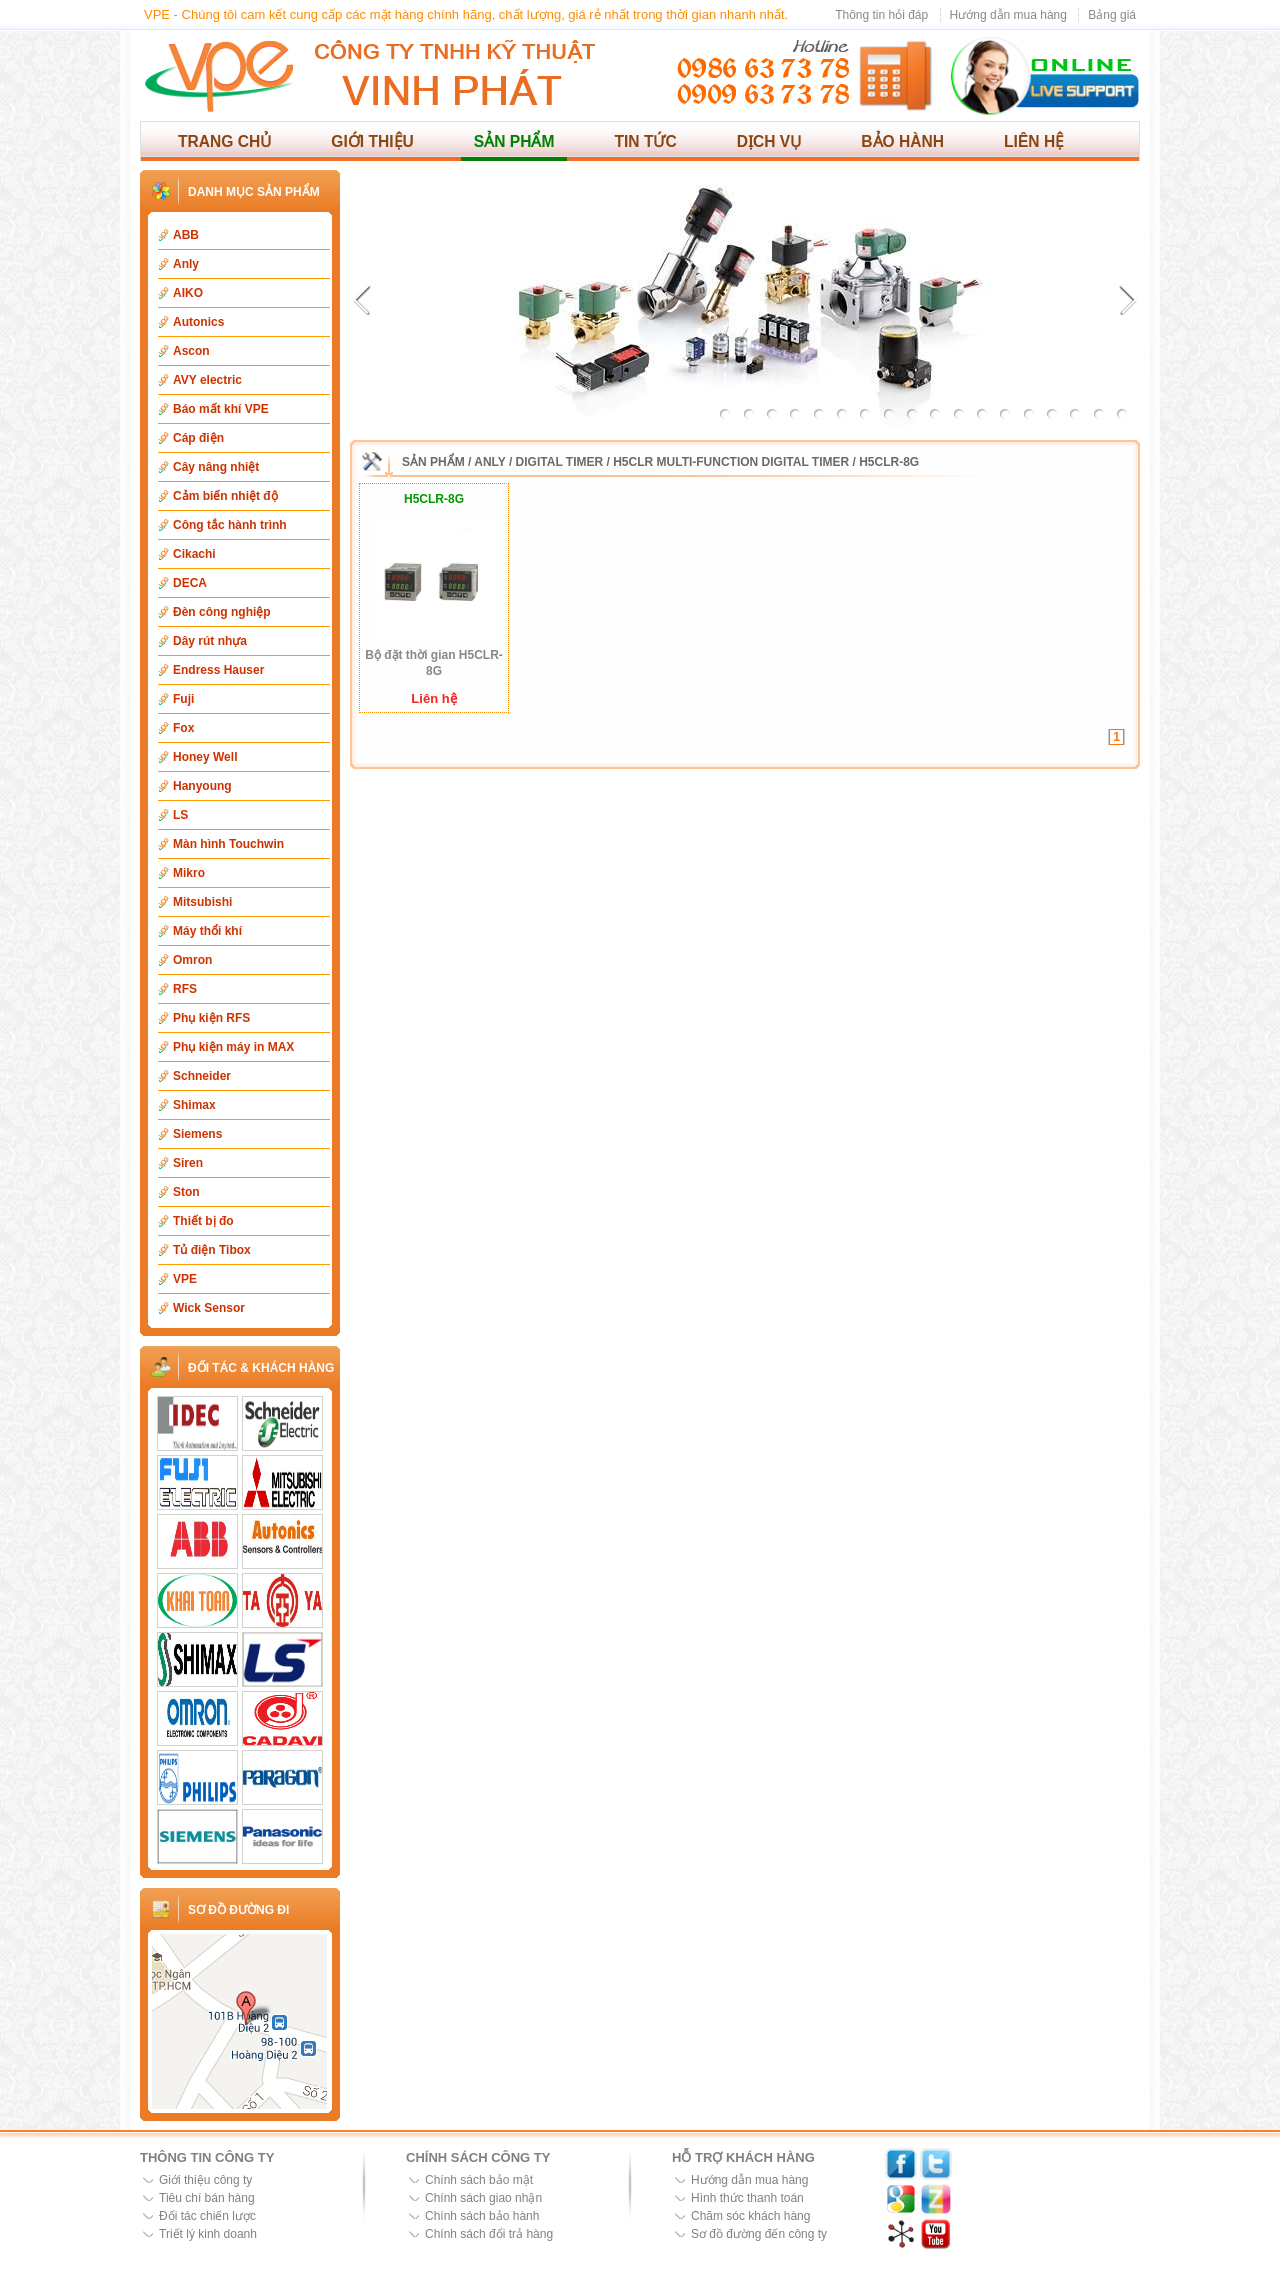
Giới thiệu (372, 141)
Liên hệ (1034, 141)
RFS (185, 989)
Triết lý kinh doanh (208, 2234)
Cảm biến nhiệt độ (225, 496)
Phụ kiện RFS (211, 1018)
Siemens (197, 1134)
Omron (192, 960)
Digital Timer (560, 462)
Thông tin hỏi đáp (881, 15)
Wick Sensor (209, 1308)
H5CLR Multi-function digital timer (731, 462)
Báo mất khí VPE (221, 409)
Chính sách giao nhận (483, 2198)
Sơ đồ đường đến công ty (759, 2234)
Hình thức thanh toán (747, 2198)
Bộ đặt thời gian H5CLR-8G (434, 663)
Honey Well (205, 757)
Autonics (198, 322)
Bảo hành (902, 141)
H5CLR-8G (889, 462)
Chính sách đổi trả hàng (489, 2234)
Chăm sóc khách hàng (750, 2216)
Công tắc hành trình (230, 525)
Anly (186, 264)
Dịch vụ (769, 141)
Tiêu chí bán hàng (207, 2198)
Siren (188, 1163)
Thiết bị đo (203, 1221)
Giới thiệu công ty (205, 2180)
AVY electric (207, 380)
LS (180, 815)
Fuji (183, 699)
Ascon (191, 351)
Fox (183, 728)
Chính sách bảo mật (479, 2180)
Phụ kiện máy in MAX (233, 1047)
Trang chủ (224, 141)
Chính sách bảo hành (482, 2216)
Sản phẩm (514, 141)
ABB (186, 235)
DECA (190, 583)
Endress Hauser (218, 670)
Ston (186, 1192)
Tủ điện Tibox (212, 1250)
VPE (185, 1279)
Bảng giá (1112, 15)
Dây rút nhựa (210, 641)
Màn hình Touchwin (228, 844)
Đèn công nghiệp (222, 612)
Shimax (194, 1105)
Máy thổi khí (207, 931)
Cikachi (194, 554)
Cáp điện (198, 438)
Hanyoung (202, 786)
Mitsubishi (202, 902)
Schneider (202, 1076)
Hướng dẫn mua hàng (1008, 15)
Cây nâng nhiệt (216, 467)
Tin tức (645, 141)
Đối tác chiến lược (207, 2216)
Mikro (189, 873)
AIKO (188, 293)
